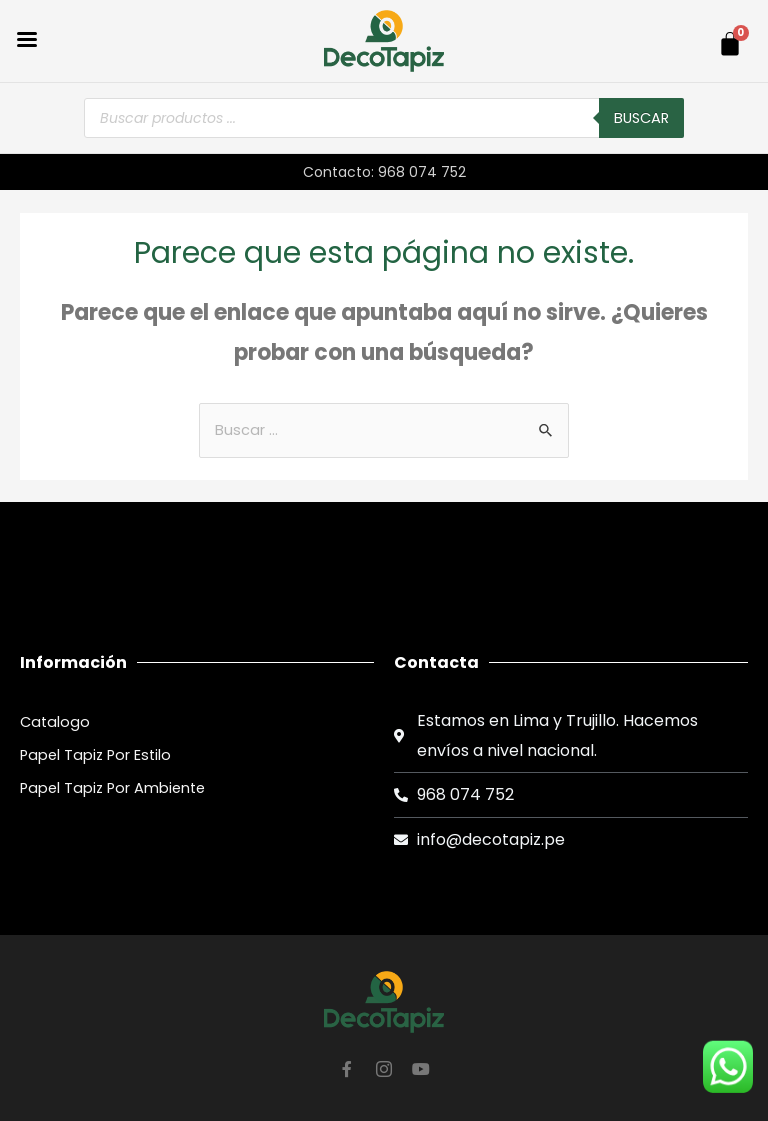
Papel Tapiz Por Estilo (95, 755)
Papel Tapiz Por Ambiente (112, 788)
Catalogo (55, 722)
